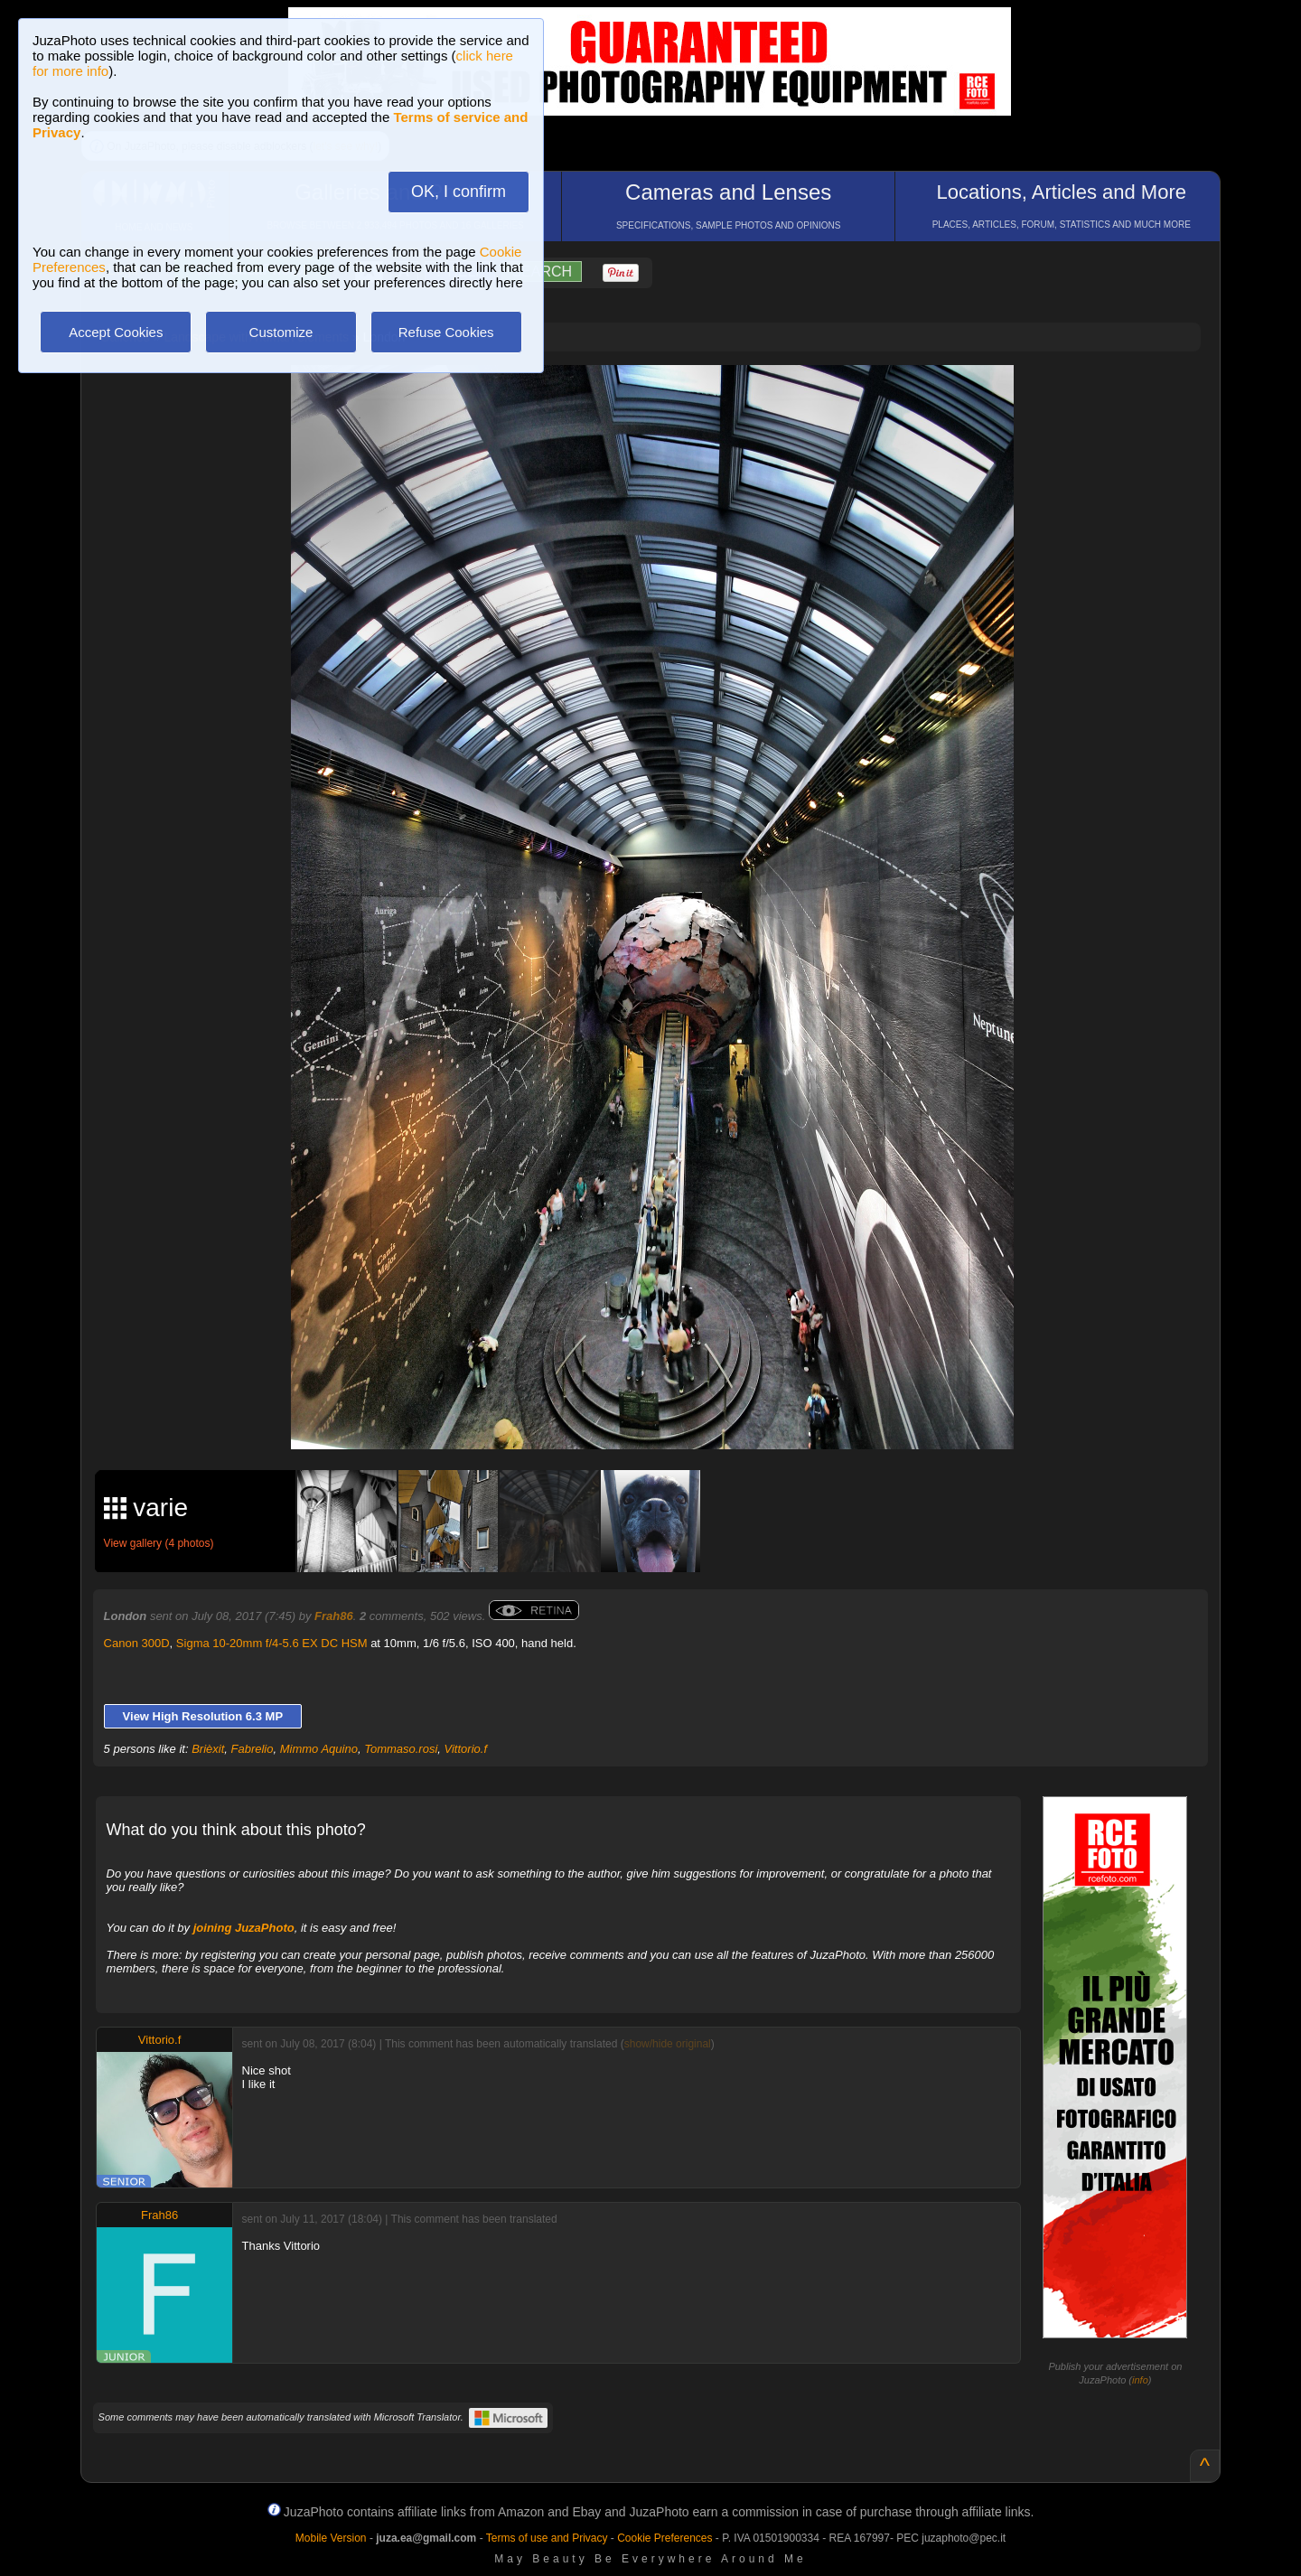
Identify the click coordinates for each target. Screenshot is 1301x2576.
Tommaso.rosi (400, 1749)
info (1140, 2380)
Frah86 (333, 1616)
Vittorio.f (466, 1749)
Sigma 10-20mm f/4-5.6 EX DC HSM (272, 1643)
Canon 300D (137, 1643)
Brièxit (208, 1749)
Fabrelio (252, 1749)
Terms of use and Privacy (547, 2538)
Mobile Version (331, 2538)
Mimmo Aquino (319, 1749)
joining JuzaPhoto (244, 1927)
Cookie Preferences (664, 2538)
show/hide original (667, 2043)
